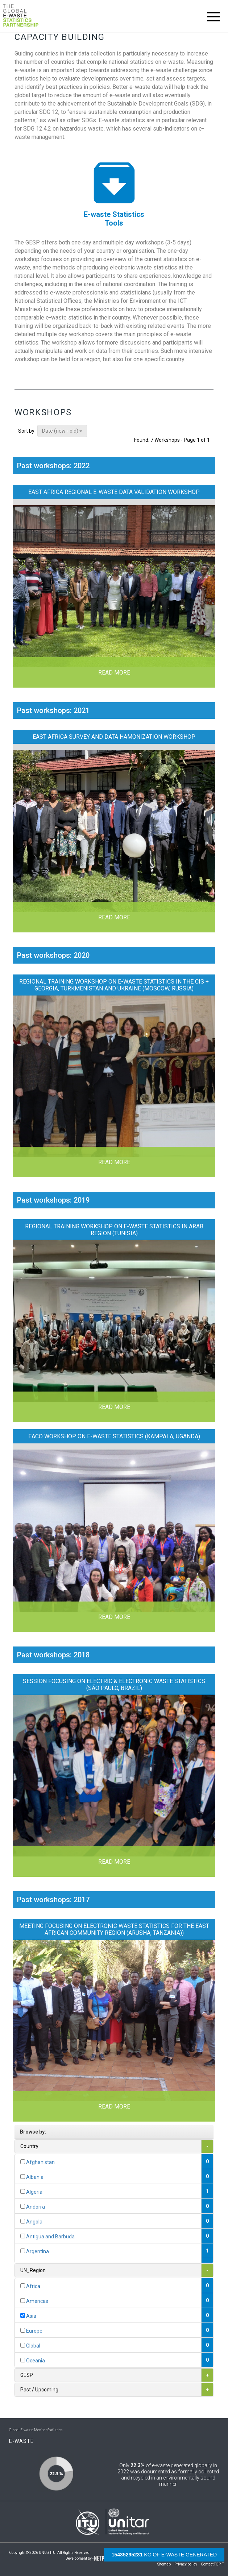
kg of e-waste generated (164, 2555)
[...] (22, 2161)
